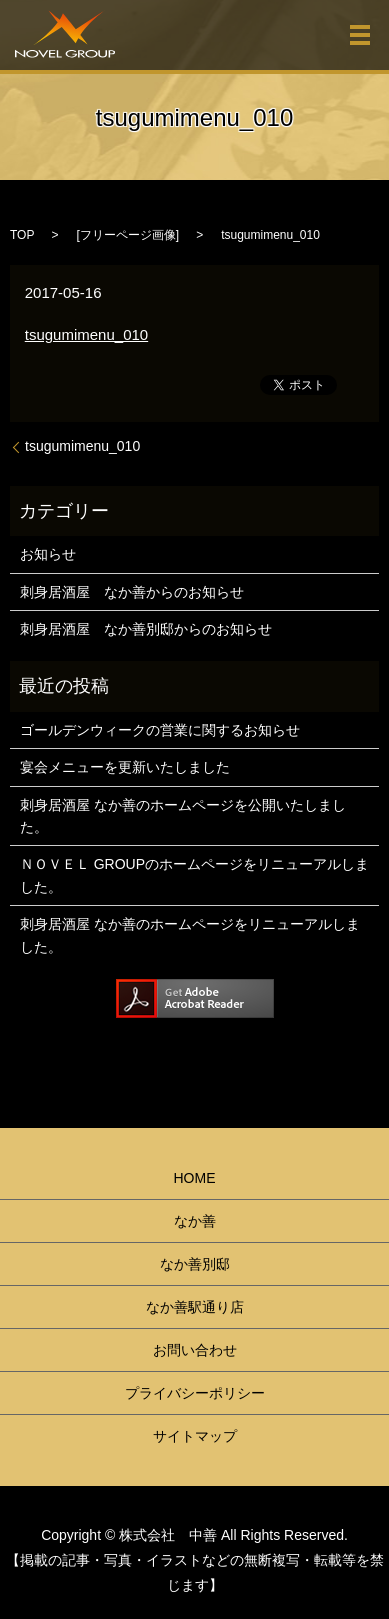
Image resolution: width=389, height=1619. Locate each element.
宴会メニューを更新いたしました (125, 767)
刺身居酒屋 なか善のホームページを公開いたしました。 (183, 816)
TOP (22, 235)
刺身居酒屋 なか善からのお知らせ (132, 592)
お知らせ (48, 554)
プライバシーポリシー (195, 1393)
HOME (195, 1178)
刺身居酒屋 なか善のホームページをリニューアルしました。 (190, 935)
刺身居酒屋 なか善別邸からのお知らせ (146, 629)
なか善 (195, 1221)
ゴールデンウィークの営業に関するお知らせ (160, 730)
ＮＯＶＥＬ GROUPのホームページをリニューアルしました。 (194, 875)
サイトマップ (195, 1436)
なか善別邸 (195, 1264)
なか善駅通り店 (195, 1307)
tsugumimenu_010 (86, 334)
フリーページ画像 (128, 235)
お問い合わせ (195, 1350)
